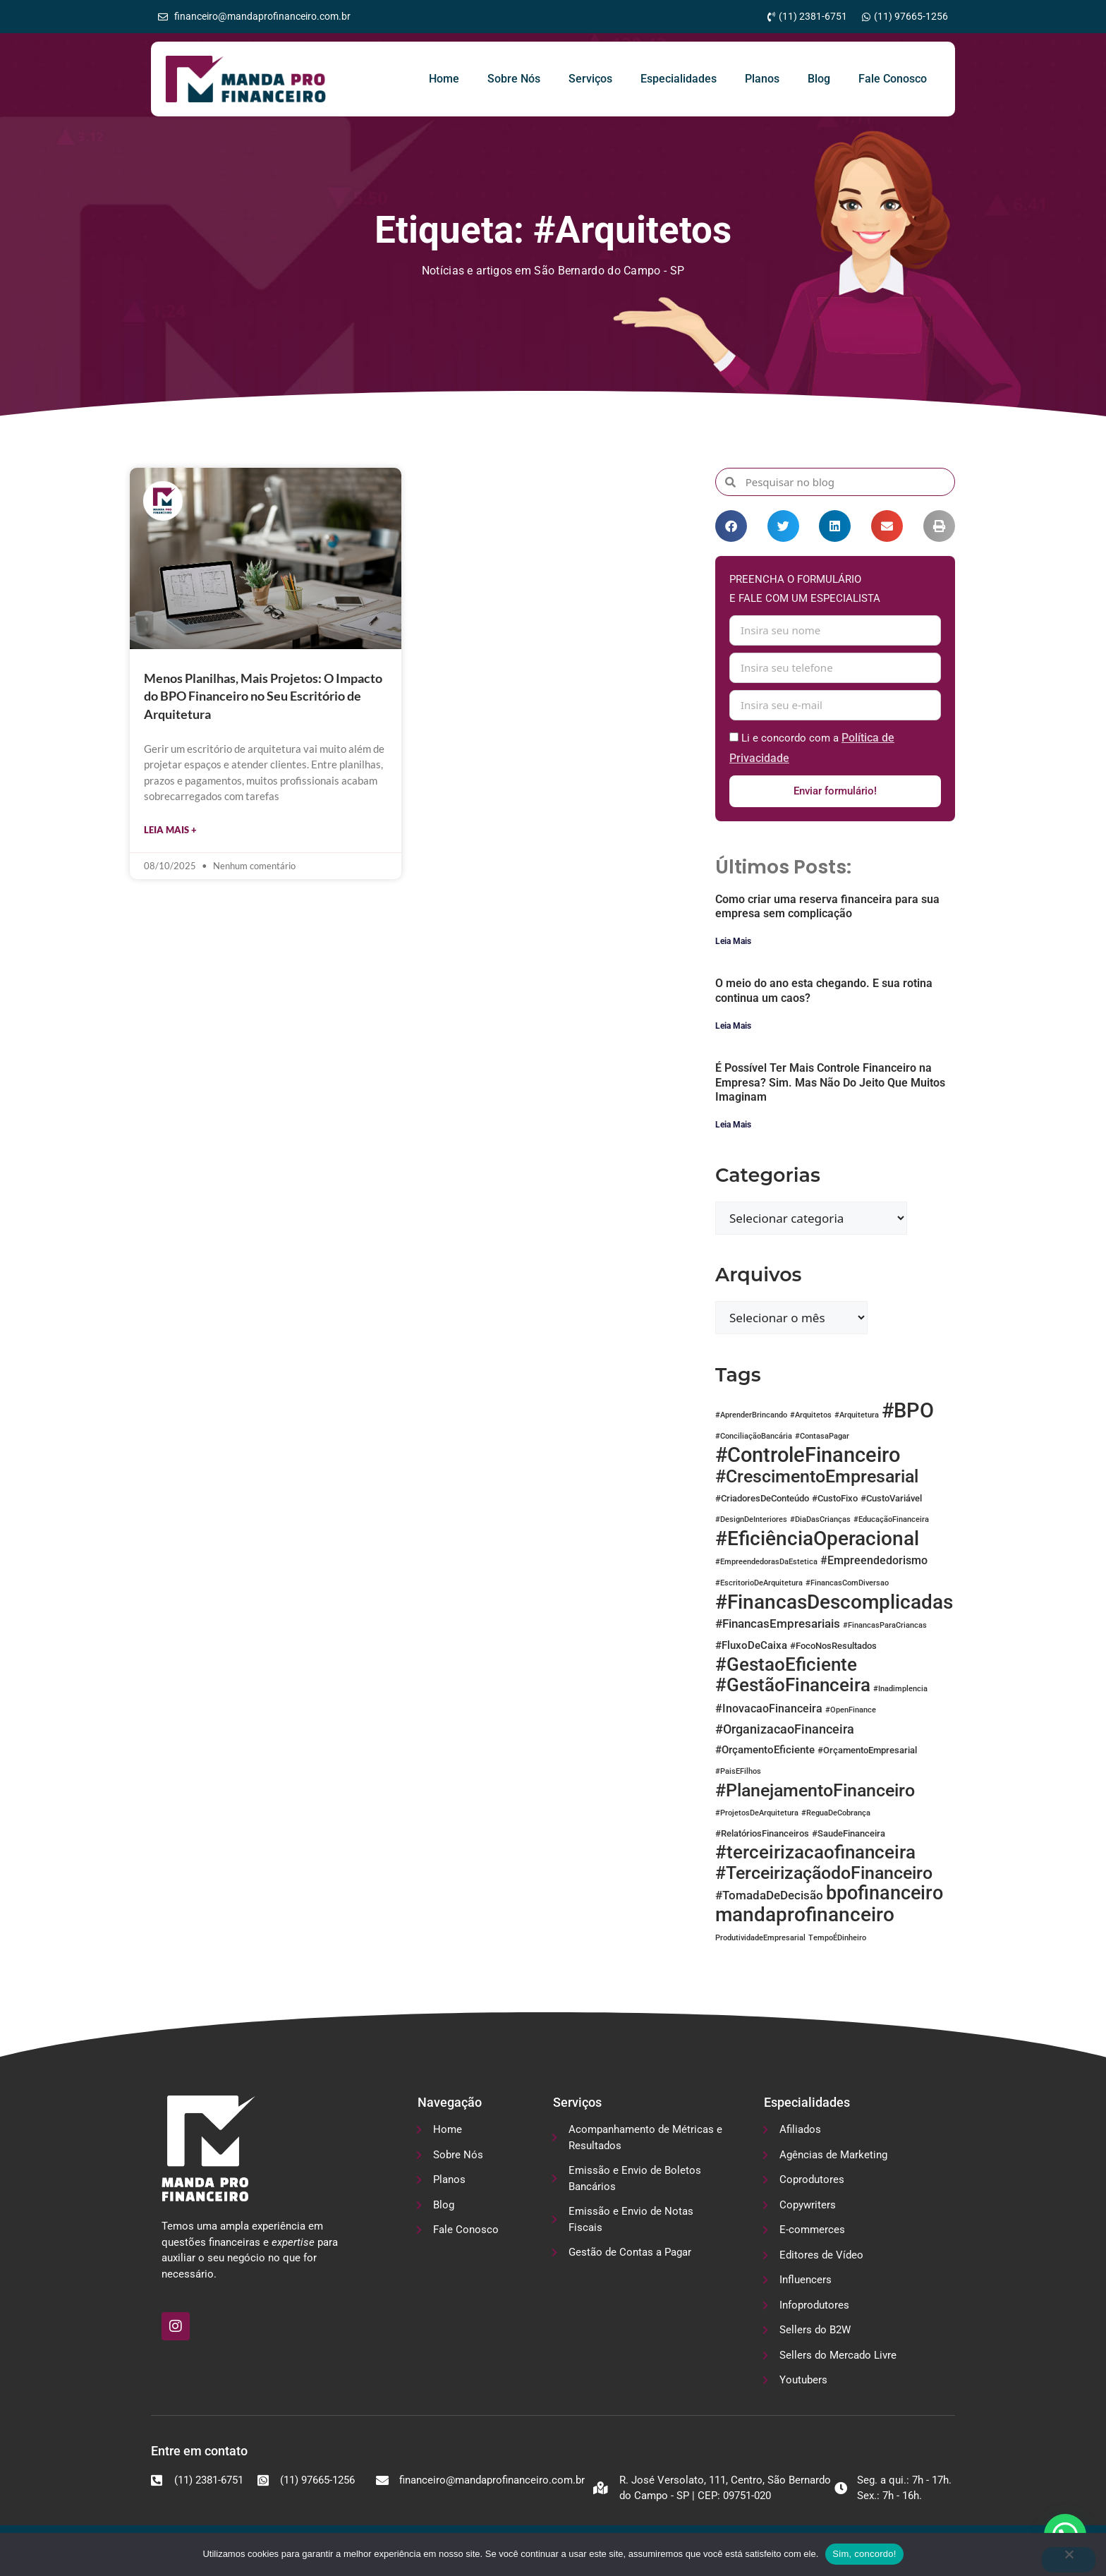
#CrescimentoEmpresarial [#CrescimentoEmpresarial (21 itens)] (816, 1476)
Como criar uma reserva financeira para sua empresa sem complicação (827, 907)
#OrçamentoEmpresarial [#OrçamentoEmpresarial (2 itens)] (867, 1751)
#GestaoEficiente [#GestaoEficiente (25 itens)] (786, 1665)
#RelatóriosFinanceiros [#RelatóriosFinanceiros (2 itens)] (762, 1834)
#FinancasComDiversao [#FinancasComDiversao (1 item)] (847, 1583)
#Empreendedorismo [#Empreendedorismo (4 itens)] (874, 1561)
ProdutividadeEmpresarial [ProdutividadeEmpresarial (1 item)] (760, 1938)
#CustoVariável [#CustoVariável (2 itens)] (891, 1499)
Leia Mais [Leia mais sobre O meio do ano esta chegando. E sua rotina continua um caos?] (733, 1027)
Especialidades (678, 78)
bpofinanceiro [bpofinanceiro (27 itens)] (884, 1893)
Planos (762, 78)
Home (444, 78)
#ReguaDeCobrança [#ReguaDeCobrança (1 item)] (835, 1813)
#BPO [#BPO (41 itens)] (908, 1411)
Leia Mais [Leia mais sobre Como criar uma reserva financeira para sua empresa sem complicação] (733, 942)
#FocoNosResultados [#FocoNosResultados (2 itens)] (833, 1646)
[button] (731, 526)
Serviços (590, 78)
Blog (819, 78)
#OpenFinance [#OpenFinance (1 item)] (850, 1710)
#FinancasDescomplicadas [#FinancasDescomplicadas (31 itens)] (834, 1602)
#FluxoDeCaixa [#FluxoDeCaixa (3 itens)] (751, 1646)
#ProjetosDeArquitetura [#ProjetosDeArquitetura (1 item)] (756, 1813)
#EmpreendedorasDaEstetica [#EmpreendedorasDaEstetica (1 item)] (766, 1562)
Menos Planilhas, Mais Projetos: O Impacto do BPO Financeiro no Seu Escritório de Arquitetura (263, 695)
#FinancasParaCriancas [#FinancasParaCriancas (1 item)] (885, 1626)
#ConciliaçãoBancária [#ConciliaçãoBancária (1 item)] (753, 1436)
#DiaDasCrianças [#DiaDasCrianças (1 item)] (820, 1520)
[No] (1068, 2559)
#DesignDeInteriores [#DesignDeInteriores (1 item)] (751, 1520)
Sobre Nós (513, 78)
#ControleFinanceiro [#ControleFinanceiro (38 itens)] (807, 1456)
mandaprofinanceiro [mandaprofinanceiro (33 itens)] (804, 1915)
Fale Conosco (892, 78)
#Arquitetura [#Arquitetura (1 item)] (856, 1415)
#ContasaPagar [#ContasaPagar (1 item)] (822, 1436)
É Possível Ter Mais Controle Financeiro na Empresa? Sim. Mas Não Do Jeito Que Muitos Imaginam (830, 1083)
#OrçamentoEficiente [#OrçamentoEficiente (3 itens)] (765, 1750)
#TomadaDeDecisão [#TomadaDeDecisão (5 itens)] (769, 1896)
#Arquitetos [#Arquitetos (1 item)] (811, 1415)
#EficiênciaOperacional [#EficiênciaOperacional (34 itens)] (817, 1539)
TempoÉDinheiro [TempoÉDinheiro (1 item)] (837, 1938)
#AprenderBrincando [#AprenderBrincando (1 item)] (751, 1415)
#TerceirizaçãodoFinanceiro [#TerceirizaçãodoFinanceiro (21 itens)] (823, 1873)
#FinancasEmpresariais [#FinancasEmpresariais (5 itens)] (777, 1624)
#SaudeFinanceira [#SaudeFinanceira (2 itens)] (848, 1834)
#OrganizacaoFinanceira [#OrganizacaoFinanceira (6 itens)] (784, 1730)
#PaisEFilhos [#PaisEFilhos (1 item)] (738, 1772)
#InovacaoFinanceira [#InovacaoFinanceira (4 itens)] (768, 1709)
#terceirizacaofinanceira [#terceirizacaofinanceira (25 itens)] (815, 1852)
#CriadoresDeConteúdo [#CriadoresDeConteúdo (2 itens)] (762, 1499)
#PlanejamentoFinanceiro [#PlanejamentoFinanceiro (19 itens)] (815, 1791)
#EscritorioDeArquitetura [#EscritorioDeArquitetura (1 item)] (759, 1583)
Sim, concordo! (864, 2553)
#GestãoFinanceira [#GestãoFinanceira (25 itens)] (792, 1685)
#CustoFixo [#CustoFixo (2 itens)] (835, 1499)
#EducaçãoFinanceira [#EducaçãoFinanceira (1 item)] (891, 1520)
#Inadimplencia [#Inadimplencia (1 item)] (900, 1689)
